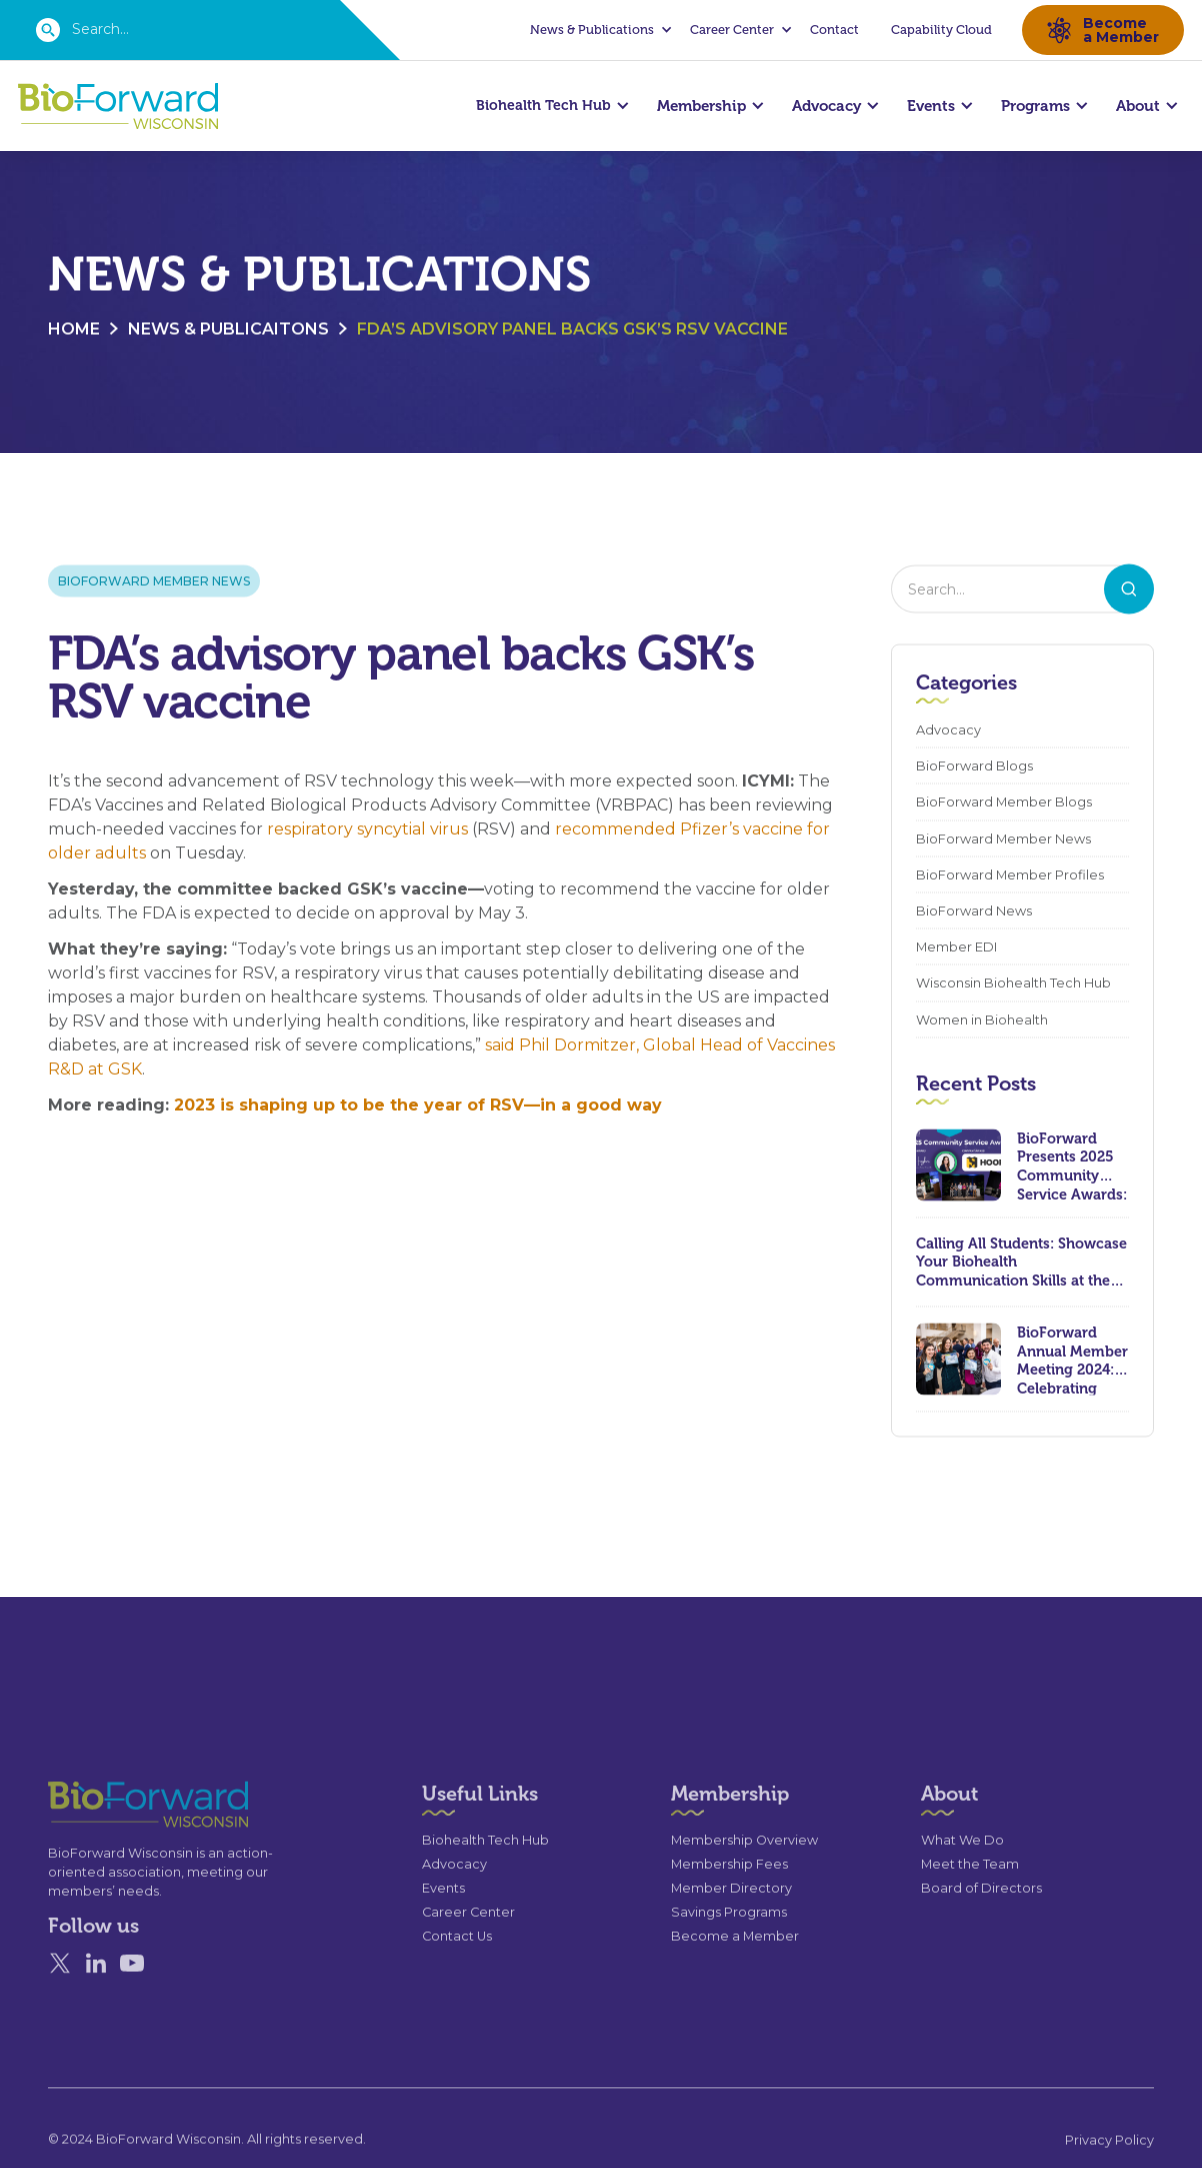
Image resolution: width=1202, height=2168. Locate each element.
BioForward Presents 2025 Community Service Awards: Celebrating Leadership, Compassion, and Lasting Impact (1072, 1165)
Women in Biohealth (982, 1019)
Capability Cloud (941, 29)
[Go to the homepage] (112, 1856)
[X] (60, 2015)
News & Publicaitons (228, 329)
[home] (118, 106)
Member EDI (956, 947)
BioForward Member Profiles (1010, 875)
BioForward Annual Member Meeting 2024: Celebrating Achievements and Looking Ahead (1072, 1360)
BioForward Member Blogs (1004, 802)
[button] (598, 30)
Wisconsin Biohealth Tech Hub (1013, 983)
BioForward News (974, 911)
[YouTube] (132, 2015)
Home (74, 329)
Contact (834, 29)
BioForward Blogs (974, 766)
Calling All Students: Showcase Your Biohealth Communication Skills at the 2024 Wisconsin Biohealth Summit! (1021, 1262)
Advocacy (948, 730)
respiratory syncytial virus (367, 829)
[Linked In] (96, 2015)
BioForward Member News (154, 581)
